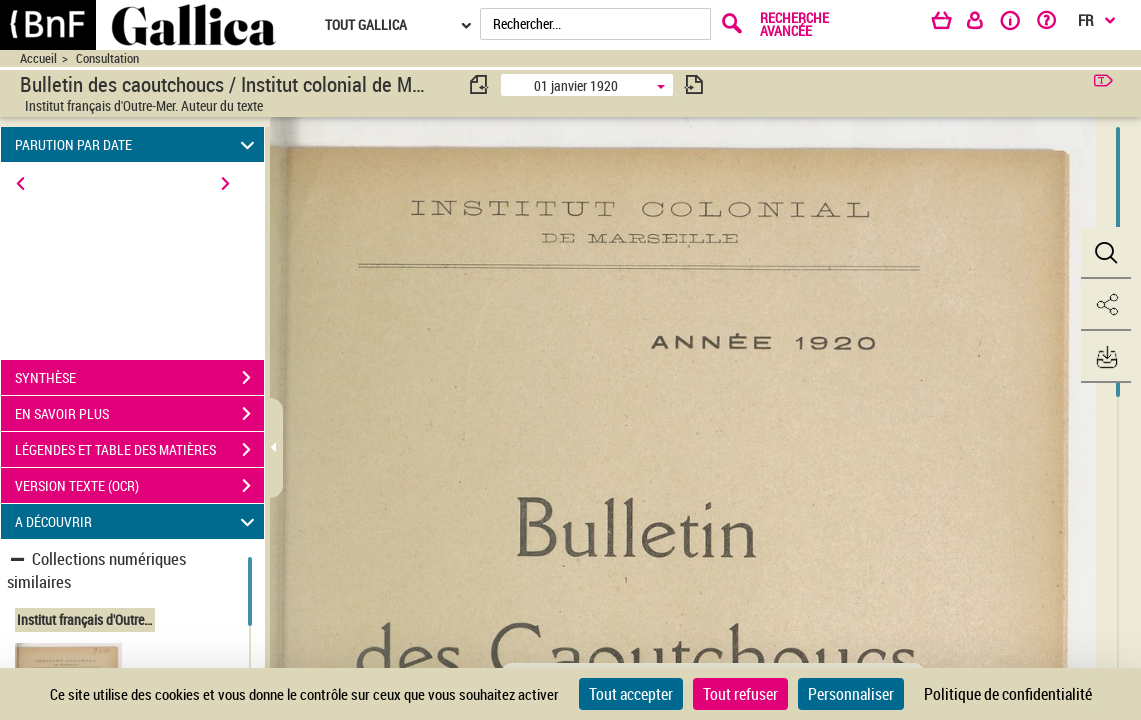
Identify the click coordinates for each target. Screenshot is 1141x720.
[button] (1106, 253)
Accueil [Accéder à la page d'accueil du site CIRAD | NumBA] (38, 58)
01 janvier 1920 (576, 85)
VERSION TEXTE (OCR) (139, 486)
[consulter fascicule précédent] (480, 84)
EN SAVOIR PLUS (139, 414)
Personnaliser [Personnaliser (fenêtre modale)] (851, 694)
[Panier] (951, 24)
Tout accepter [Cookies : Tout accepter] (631, 694)
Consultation (107, 58)
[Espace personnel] (984, 24)
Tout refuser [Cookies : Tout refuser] (740, 694)
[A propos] (1017, 24)
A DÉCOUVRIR (138, 521)
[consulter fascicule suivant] (694, 84)
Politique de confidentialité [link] (1008, 694)
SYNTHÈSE (139, 378)
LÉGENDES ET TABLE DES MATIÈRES (139, 450)
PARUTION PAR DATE (138, 144)
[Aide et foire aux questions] (1053, 24)
